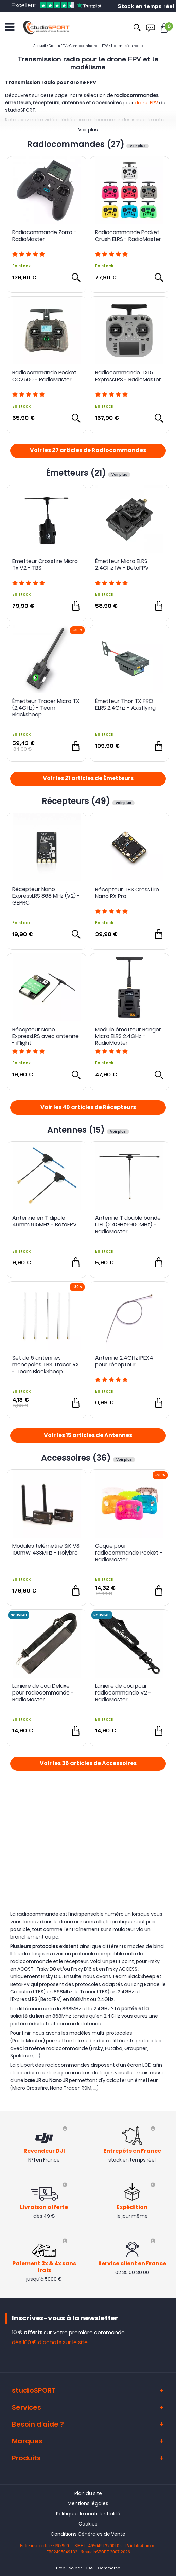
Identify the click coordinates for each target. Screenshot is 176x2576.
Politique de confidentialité (88, 2513)
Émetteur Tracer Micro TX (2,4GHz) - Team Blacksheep (46, 708)
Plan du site (88, 2493)
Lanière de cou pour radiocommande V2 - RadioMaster (123, 1693)
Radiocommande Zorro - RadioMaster (44, 236)
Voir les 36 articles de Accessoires (88, 1763)
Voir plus (88, 129)
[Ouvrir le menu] (9, 27)
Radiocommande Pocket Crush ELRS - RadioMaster (128, 236)
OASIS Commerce (103, 2568)
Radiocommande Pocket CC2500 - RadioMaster (44, 376)
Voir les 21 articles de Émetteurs (88, 779)
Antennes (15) (77, 1129)
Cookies (88, 2523)
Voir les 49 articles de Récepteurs (88, 1107)
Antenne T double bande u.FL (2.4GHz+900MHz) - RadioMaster (128, 1225)
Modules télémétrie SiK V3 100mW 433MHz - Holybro (46, 1550)
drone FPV (146, 102)
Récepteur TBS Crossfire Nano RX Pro (127, 893)
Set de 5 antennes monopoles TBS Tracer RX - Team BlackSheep (45, 1365)
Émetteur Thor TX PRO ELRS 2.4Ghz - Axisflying (125, 705)
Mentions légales (88, 2503)
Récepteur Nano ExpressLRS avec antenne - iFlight (45, 1036)
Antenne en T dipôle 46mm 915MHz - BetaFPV (44, 1222)
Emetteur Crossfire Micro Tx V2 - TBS (45, 565)
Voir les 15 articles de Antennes (88, 1435)
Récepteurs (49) (77, 801)
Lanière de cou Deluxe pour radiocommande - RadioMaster (43, 1693)
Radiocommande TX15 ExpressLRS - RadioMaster (128, 376)
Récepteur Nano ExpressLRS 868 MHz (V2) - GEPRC (46, 896)
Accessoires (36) (77, 1457)
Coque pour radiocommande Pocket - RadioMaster (128, 1553)
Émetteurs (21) (77, 473)
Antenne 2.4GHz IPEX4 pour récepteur (124, 1361)
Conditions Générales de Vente (88, 2534)
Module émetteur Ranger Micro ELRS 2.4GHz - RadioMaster (128, 1036)
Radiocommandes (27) (76, 144)
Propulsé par (69, 2568)
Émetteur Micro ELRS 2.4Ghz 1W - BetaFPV (122, 565)
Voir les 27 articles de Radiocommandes (88, 450)
